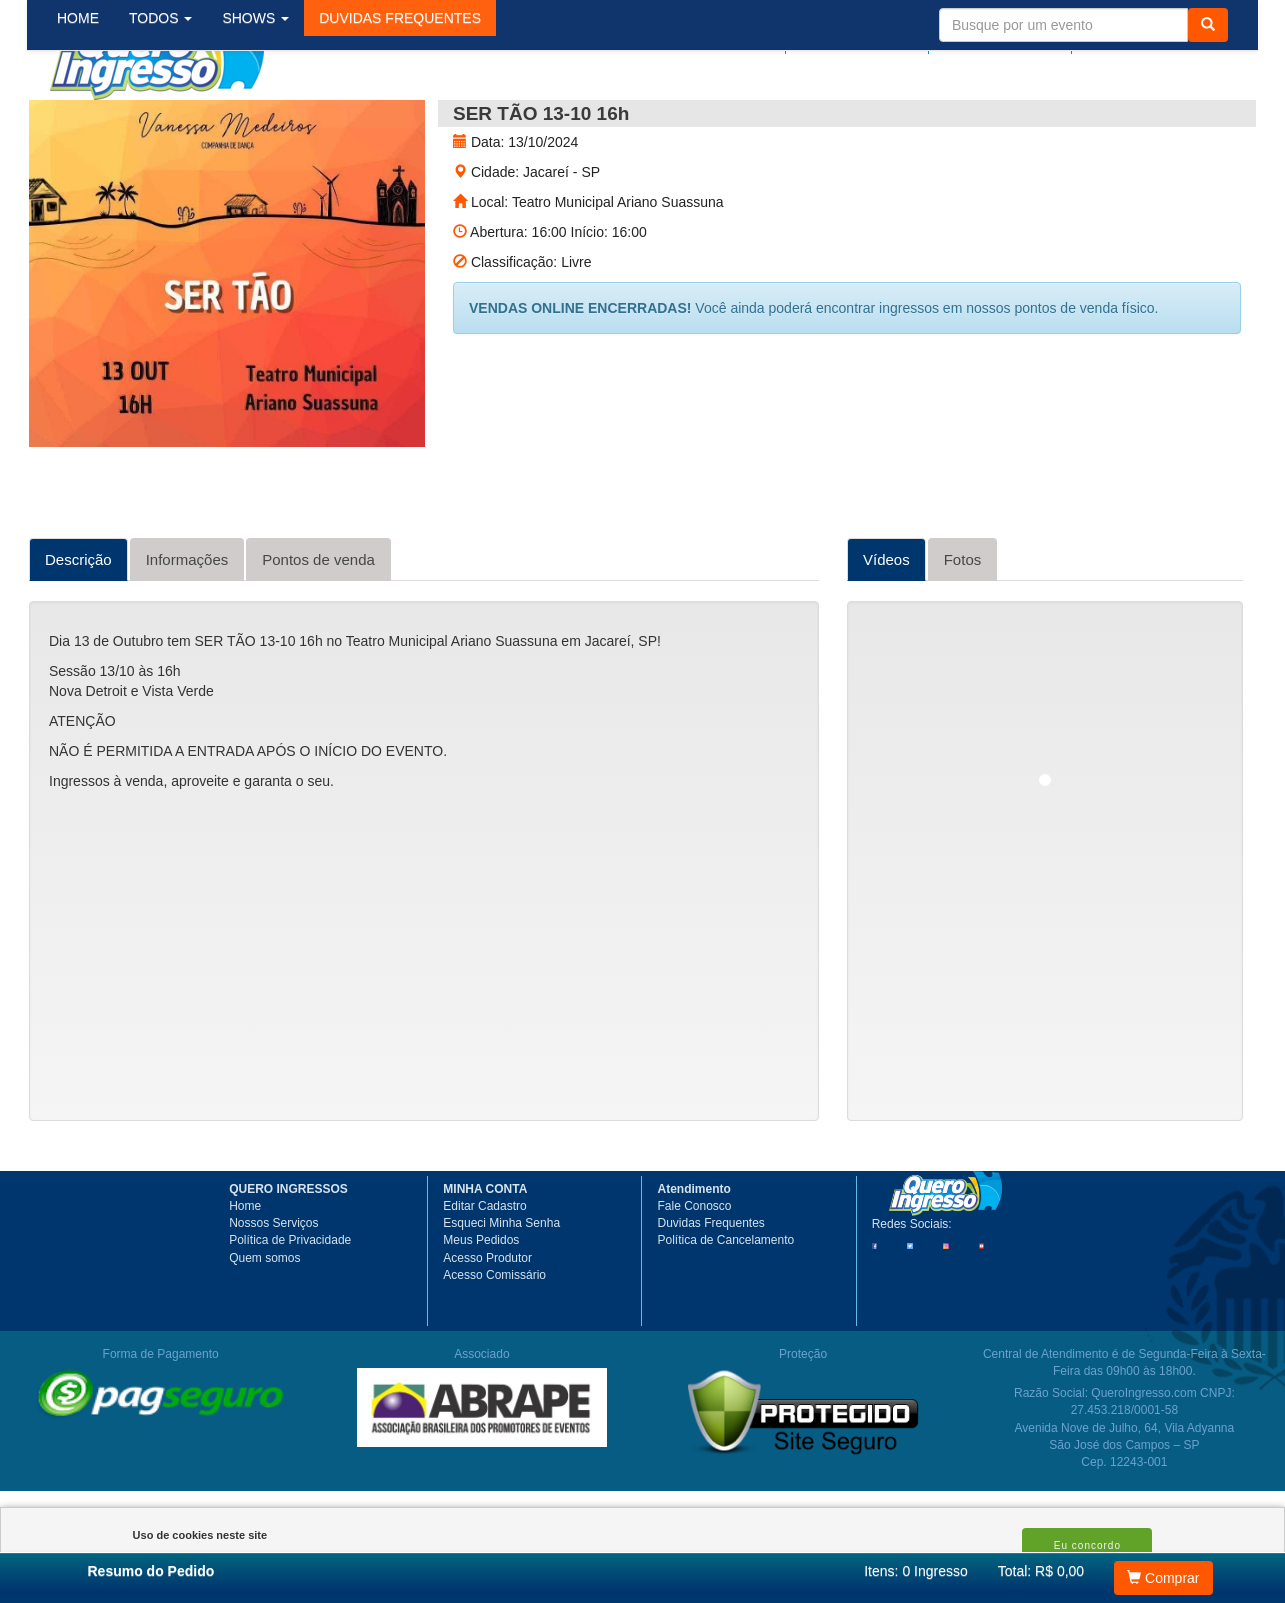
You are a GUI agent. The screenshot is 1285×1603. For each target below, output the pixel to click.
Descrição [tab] (78, 631)
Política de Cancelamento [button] (725, 1312)
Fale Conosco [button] (694, 1278)
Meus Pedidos (481, 1312)
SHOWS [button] (271, 119)
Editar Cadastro (484, 1278)
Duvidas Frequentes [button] (710, 1295)
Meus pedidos (866, 37)
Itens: (916, 1571)
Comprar (1163, 1578)
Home (245, 1278)
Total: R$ (1041, 1571)
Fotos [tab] (963, 631)
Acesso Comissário (494, 1347)
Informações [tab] (187, 631)
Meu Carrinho (1163, 37)
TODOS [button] (176, 119)
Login (768, 37)
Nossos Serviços (273, 1295)
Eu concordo (1087, 1545)
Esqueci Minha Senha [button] (501, 1295)
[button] (416, 119)
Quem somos (264, 1330)
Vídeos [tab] (886, 631)
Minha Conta (1005, 37)
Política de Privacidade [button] (290, 1312)
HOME (94, 119)
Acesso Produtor (487, 1330)
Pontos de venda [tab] (318, 631)
